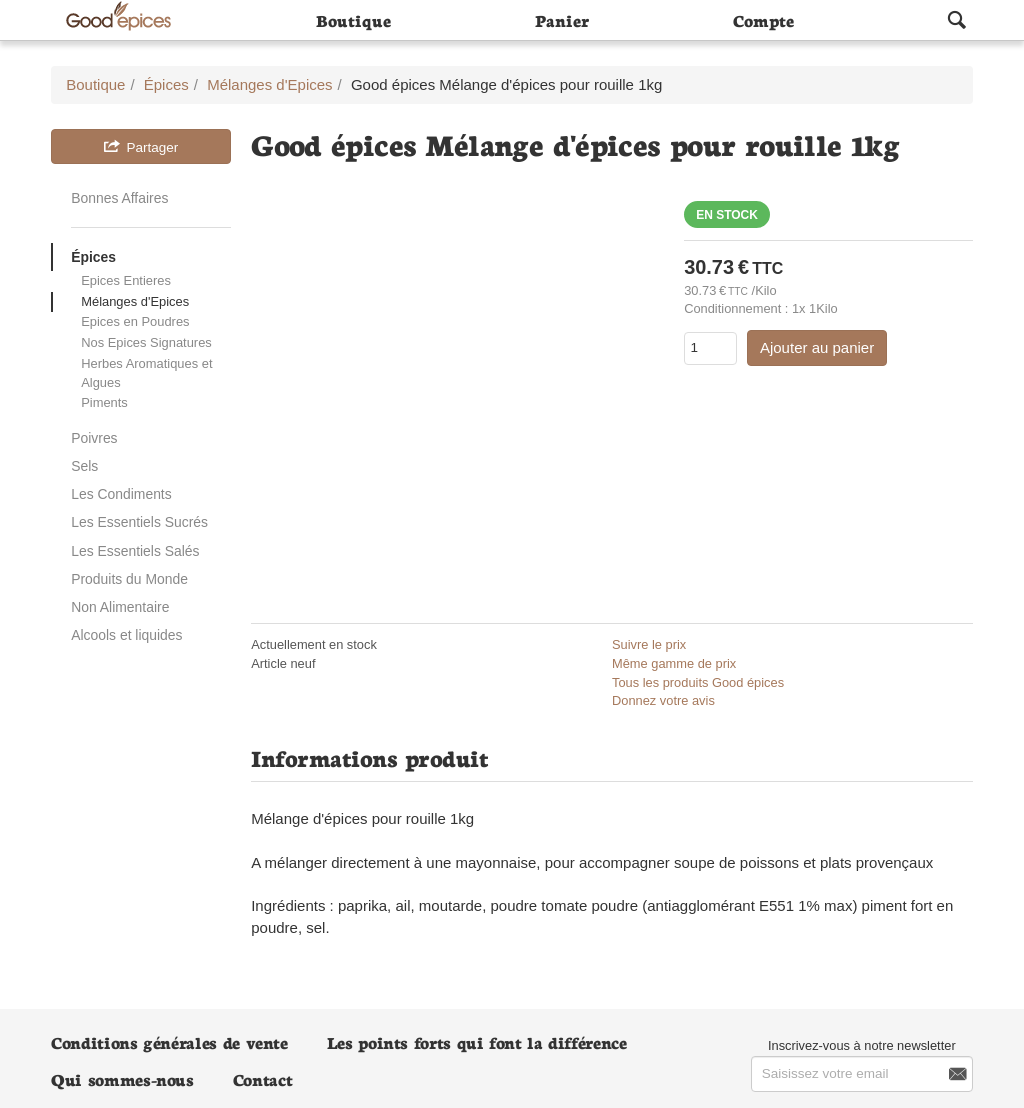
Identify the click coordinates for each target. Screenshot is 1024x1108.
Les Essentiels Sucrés (139, 522)
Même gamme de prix (674, 663)
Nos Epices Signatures (146, 342)
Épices (93, 257)
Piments (104, 402)
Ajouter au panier (817, 347)
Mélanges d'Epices (135, 301)
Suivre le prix (649, 644)
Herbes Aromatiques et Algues (146, 373)
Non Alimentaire (120, 607)
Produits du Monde (129, 579)
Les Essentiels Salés (135, 551)
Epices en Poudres (135, 321)
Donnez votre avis (663, 700)
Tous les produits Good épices (698, 682)
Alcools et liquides (126, 635)
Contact (262, 1078)
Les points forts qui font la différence (477, 1041)
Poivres (94, 438)
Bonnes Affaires (119, 198)
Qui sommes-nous (122, 1078)
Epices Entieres (126, 280)
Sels (84, 466)
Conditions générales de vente (169, 1041)
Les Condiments (121, 494)
